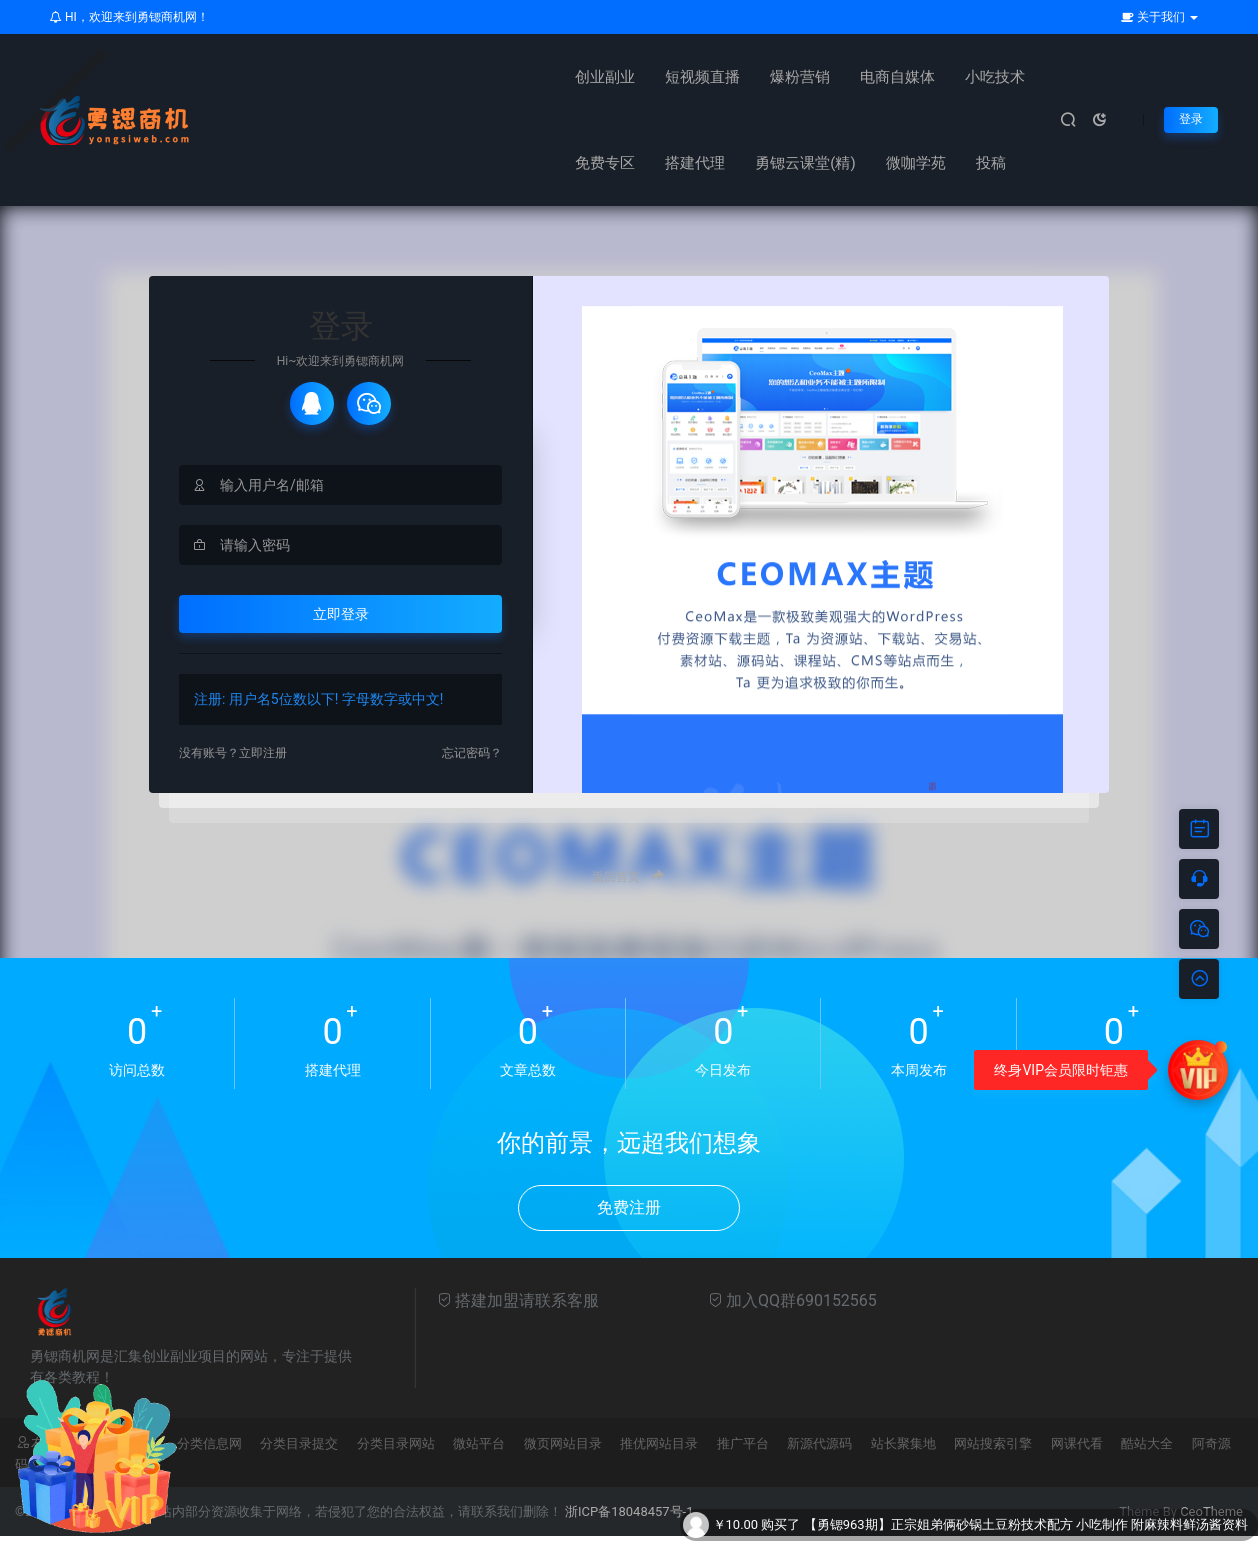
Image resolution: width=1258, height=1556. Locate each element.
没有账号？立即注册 (242, 772)
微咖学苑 (274, 163)
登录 (1189, 120)
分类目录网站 (396, 1463)
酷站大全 (1147, 1463)
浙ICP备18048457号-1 (629, 1531)
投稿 (349, 163)
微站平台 (479, 1463)
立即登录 (341, 631)
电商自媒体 (566, 77)
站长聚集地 (903, 1463)
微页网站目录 (563, 1463)
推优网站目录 (659, 1463)
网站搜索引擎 (993, 1463)
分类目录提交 (299, 1463)
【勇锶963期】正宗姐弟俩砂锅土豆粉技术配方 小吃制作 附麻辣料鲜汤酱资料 (1026, 1524)
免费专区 (754, 77)
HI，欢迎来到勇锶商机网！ (129, 17)
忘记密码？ (467, 772)
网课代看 (1077, 1463)
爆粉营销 (469, 77)
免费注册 (629, 1227)
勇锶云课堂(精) (954, 77)
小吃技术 (664, 77)
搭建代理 (844, 77)
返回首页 (629, 896)
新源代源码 (819, 1463)
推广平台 (743, 1463)
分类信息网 (209, 1463)
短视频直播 (371, 77)
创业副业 (274, 77)
